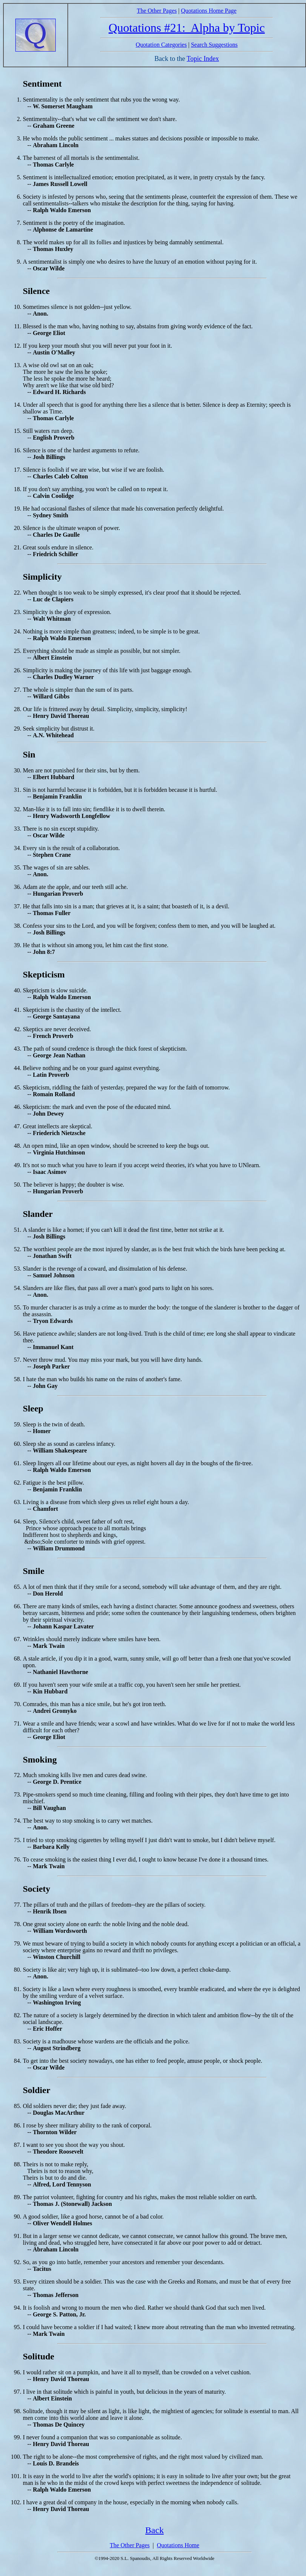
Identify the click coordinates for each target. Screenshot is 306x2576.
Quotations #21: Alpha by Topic (186, 27)
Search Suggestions (214, 44)
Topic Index (203, 58)
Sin (29, 754)
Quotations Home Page (208, 10)
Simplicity (42, 577)
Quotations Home (178, 2545)
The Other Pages (157, 10)
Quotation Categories (161, 44)
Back (154, 2530)
